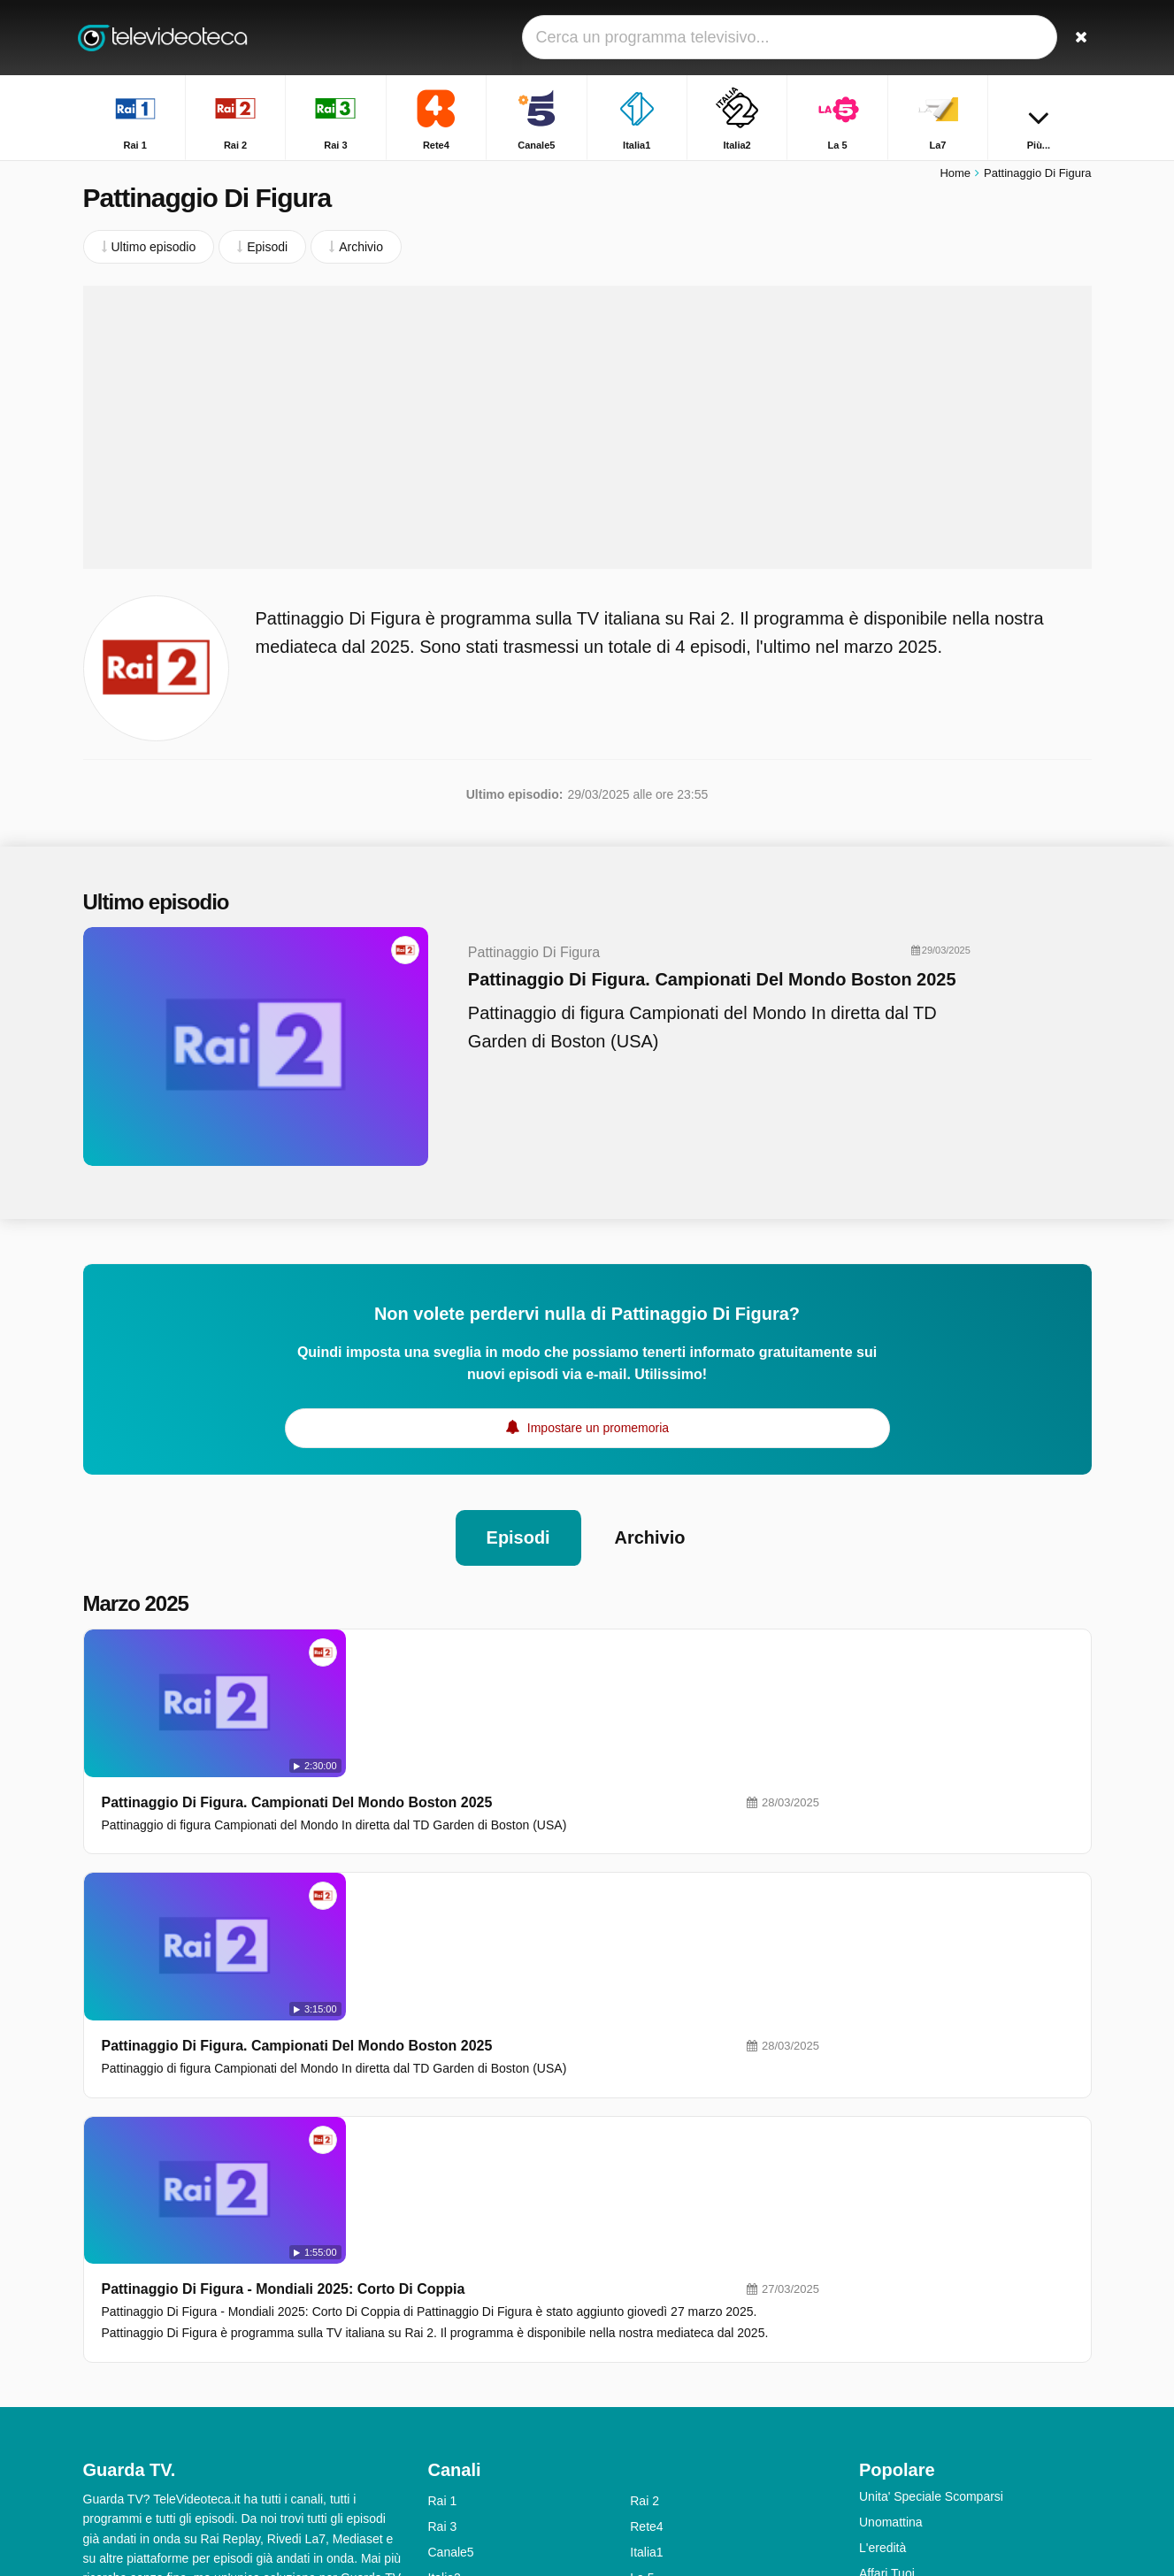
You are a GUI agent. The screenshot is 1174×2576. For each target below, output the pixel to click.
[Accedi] (1013, 37)
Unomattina (891, 2249)
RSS (264, 2359)
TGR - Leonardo (903, 2351)
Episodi (517, 1533)
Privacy (213, 2359)
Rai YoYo (453, 2484)
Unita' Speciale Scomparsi (931, 2223)
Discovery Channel (682, 2407)
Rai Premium (666, 2433)
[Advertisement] (587, 429)
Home (955, 174)
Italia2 (444, 2304)
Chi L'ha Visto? (900, 2454)
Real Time (456, 2381)
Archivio (650, 1533)
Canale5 (451, 2279)
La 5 (642, 2304)
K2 (435, 2458)
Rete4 (646, 2253)
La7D (644, 2330)
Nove (644, 2356)
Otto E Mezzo (896, 2428)
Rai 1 (442, 2227)
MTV (643, 2381)
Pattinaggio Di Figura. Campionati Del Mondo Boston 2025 (703, 981)
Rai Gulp (654, 2458)
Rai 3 (442, 2253)
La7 (438, 2330)
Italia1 (646, 2279)
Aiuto (161, 2359)
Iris (436, 2433)
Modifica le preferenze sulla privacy (187, 2391)
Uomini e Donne (903, 2403)
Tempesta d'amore (910, 2377)
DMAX (446, 2356)
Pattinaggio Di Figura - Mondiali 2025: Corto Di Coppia (535, 1972)
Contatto (106, 2359)
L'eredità (882, 2274)
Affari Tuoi (887, 2300)
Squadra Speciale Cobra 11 (935, 2326)
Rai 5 (442, 2407)
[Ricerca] (1072, 37)
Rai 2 (644, 2227)
